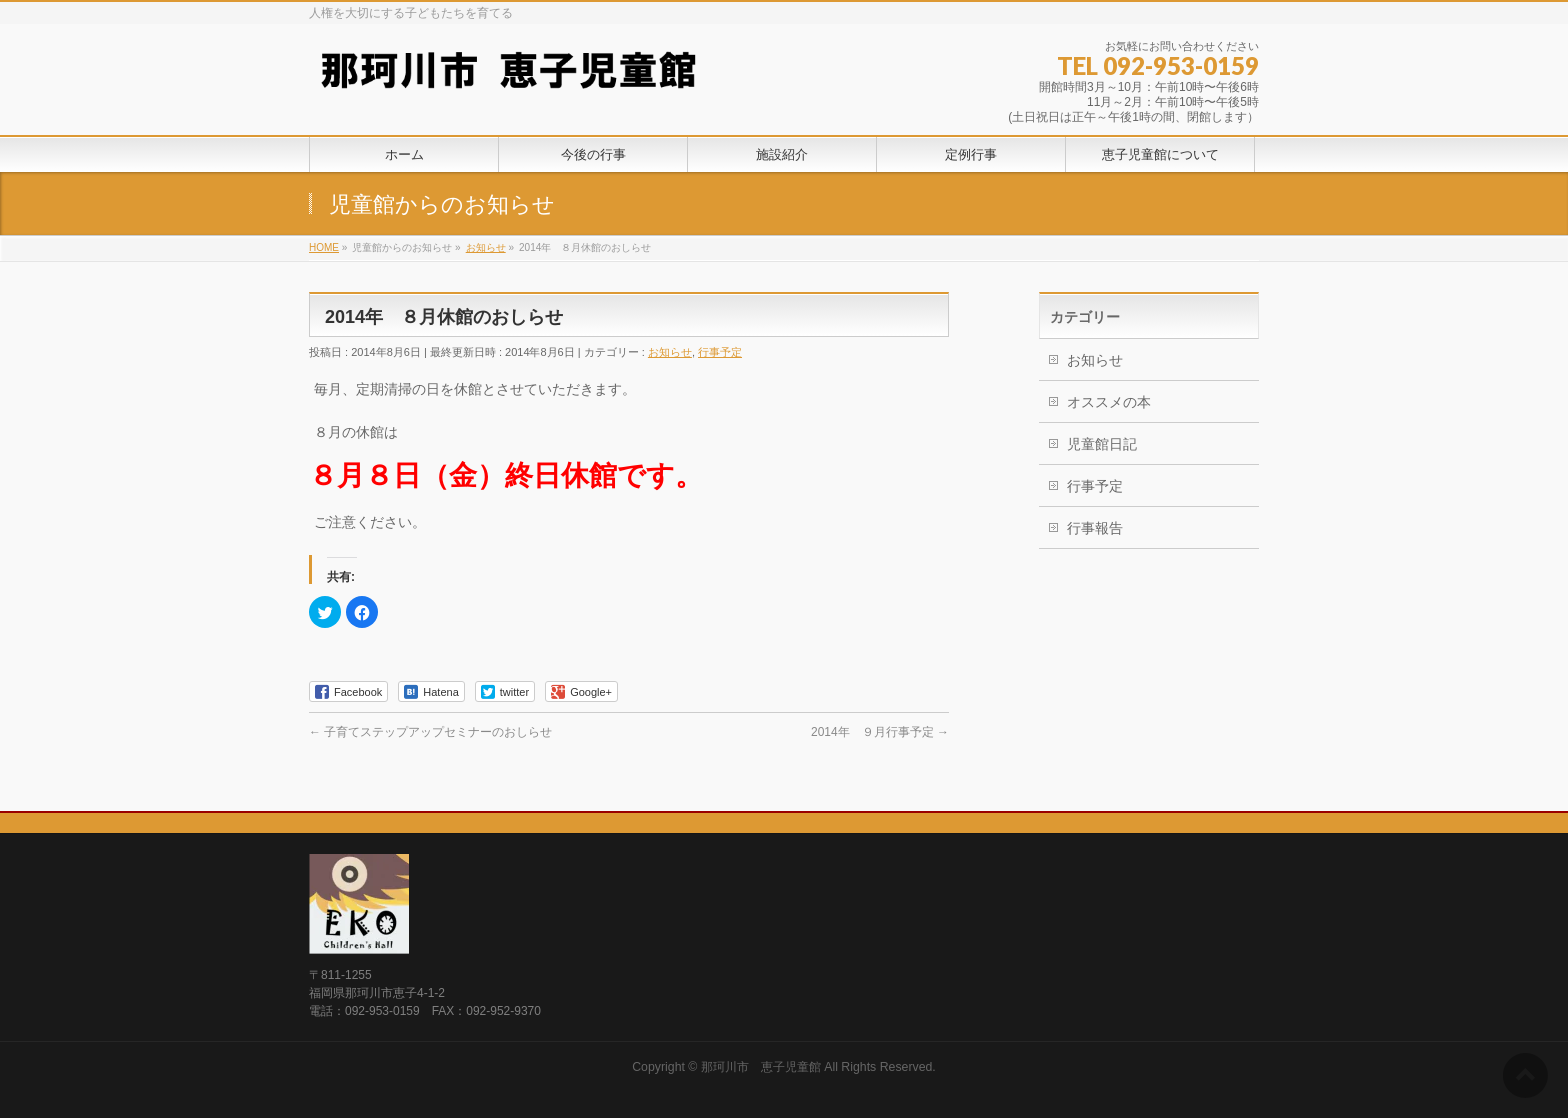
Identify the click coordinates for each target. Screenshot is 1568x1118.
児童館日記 (1102, 444)
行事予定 (720, 352)
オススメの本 (1109, 402)
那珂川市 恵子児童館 (761, 1067)
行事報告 (1095, 528)
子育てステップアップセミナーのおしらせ (430, 732)
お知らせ (670, 352)
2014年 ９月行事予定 (880, 732)
